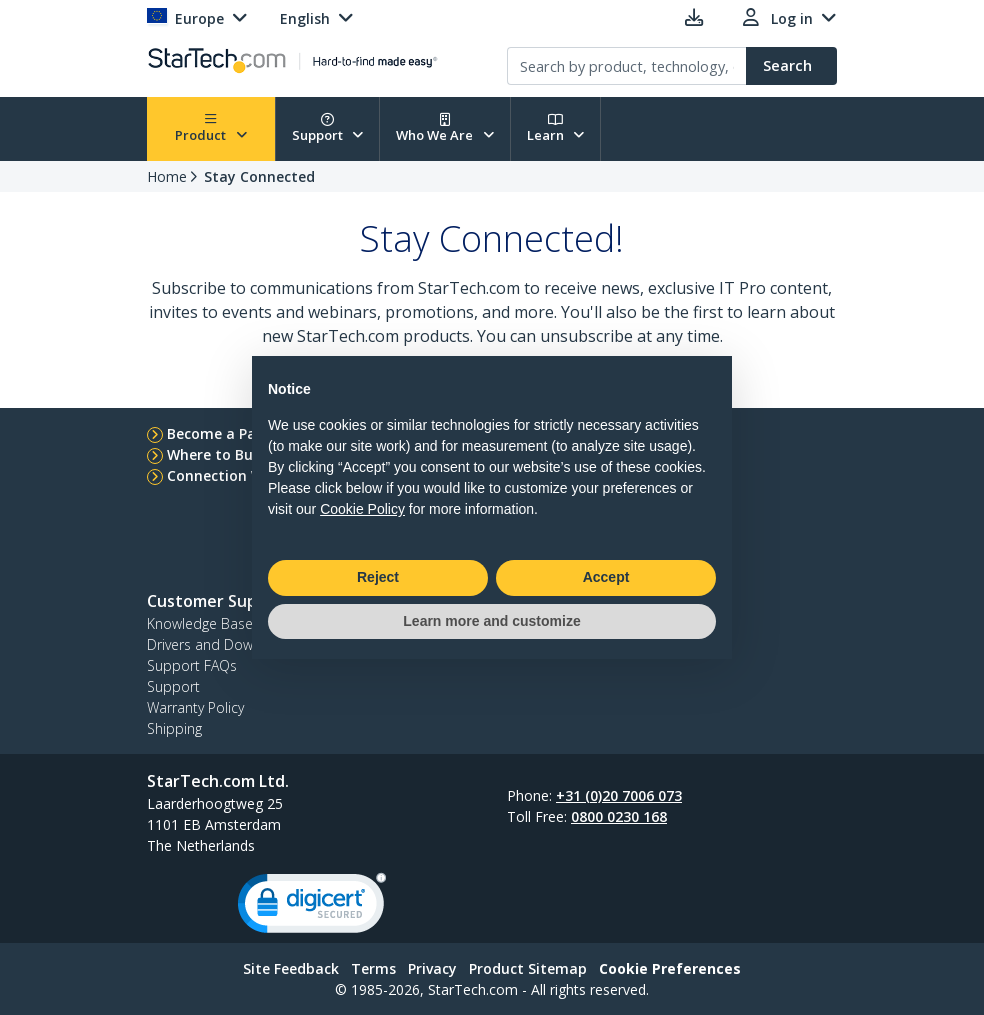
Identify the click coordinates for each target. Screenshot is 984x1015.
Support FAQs (192, 665)
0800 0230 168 (619, 816)
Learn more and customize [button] (491, 621)
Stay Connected (259, 176)
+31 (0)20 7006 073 (619, 795)
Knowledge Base (200, 623)
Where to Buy (214, 454)
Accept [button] (606, 577)
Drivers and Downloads (222, 644)
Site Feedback (291, 968)
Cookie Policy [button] (362, 509)
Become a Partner (229, 433)
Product (211, 128)
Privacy (432, 968)
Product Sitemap (528, 968)
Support (328, 128)
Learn (556, 128)
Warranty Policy (195, 707)
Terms (373, 968)
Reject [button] (378, 577)
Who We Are (445, 128)
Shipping (174, 728)
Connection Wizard (233, 475)
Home (167, 176)
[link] (312, 907)
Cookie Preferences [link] (670, 968)
